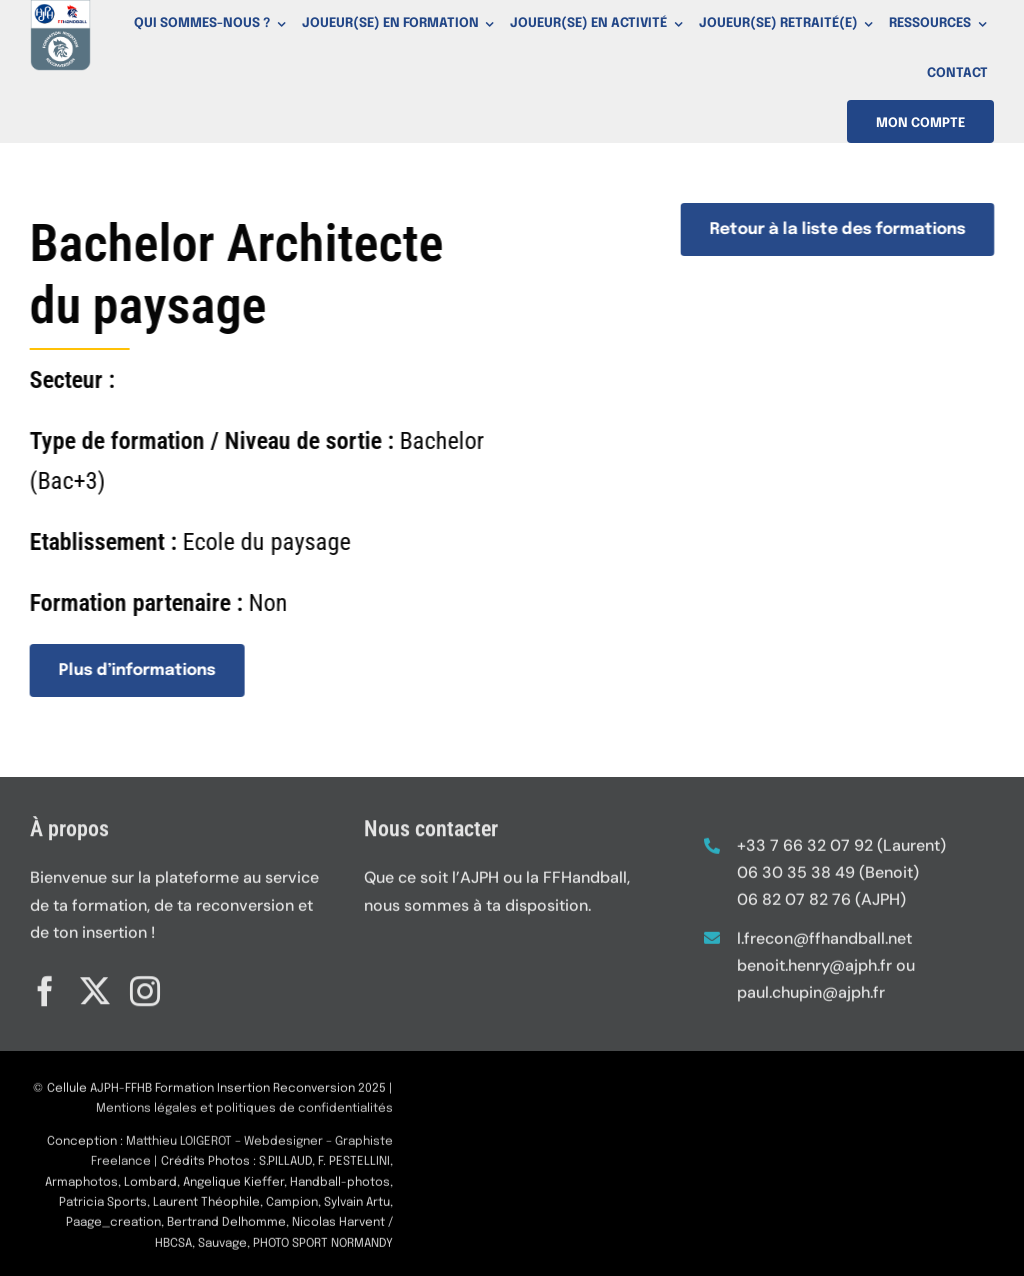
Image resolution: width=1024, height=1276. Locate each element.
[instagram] (145, 985)
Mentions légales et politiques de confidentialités (244, 1115)
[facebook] (45, 985)
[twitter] (95, 985)
